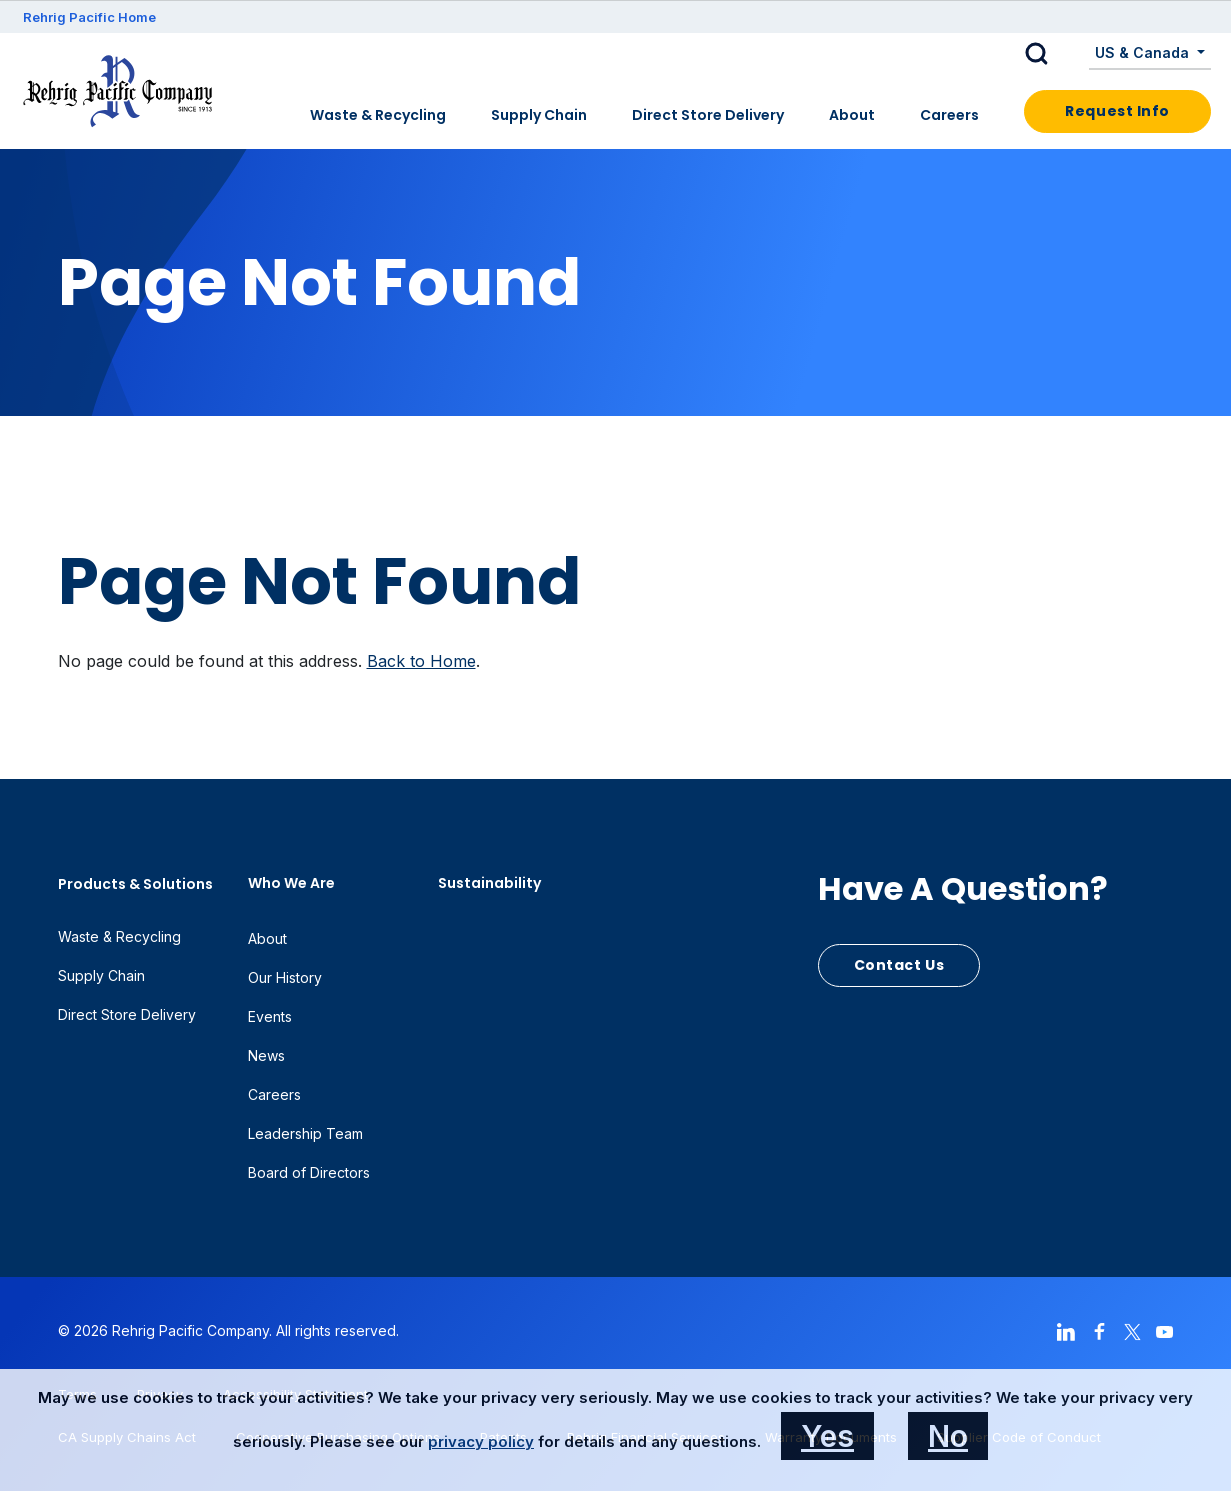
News (266, 1055)
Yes (827, 1436)
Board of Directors (309, 1172)
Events (270, 1016)
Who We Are (291, 883)
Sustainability (489, 883)
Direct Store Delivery (708, 115)
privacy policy (481, 1441)
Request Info (1117, 111)
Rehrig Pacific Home (89, 17)
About (852, 115)
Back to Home (421, 661)
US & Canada (1144, 52)
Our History (285, 977)
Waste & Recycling (378, 115)
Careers (949, 115)
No (948, 1436)
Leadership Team (305, 1133)
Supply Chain (539, 115)
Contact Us (899, 965)
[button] (1052, 54)
